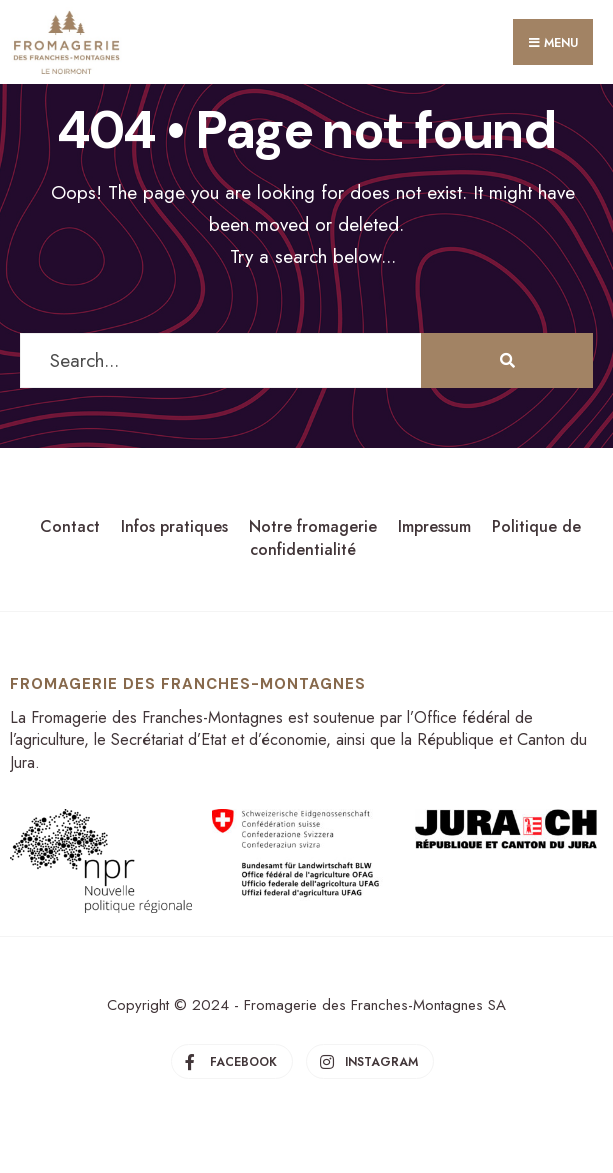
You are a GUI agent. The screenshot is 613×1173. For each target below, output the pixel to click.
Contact (70, 526)
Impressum (434, 526)
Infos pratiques (174, 526)
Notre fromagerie (313, 526)
